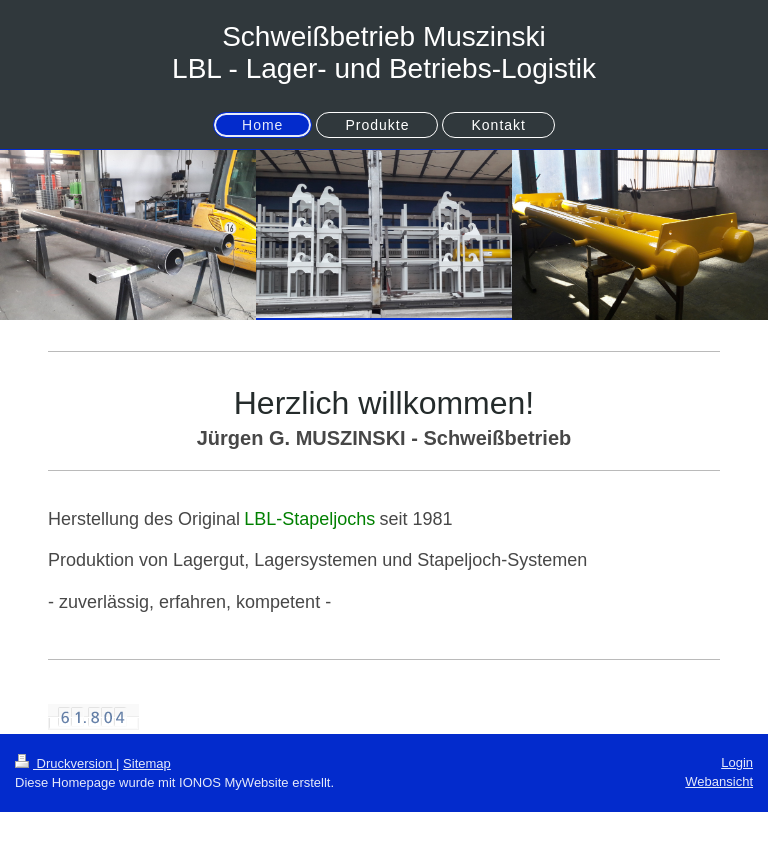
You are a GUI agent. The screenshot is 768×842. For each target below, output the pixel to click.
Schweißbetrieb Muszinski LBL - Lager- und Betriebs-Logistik (384, 52)
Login (737, 762)
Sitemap (147, 763)
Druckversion (65, 763)
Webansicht (719, 781)
